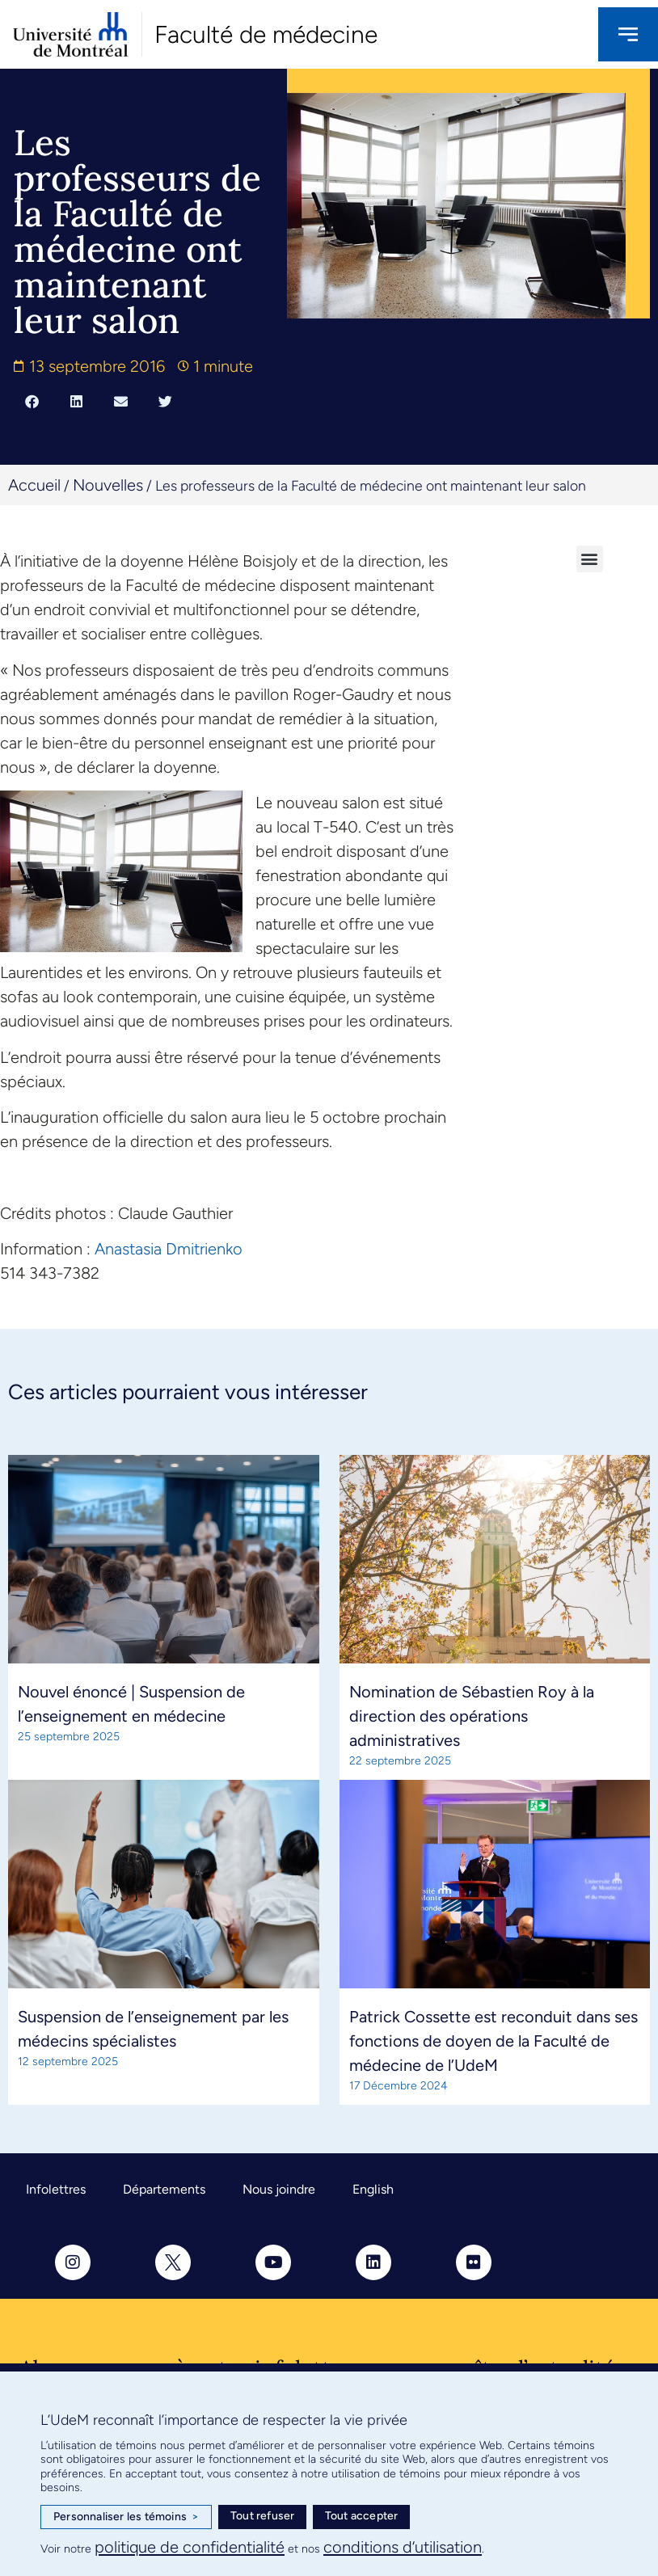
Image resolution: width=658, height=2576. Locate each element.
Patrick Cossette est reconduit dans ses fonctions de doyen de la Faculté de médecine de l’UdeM (493, 2041)
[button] (32, 401)
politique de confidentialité (190, 2547)
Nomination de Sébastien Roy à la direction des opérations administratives (471, 1716)
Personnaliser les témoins (126, 2517)
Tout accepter (362, 2516)
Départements (164, 2189)
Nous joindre (279, 2189)
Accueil (34, 485)
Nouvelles (108, 485)
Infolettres (56, 2189)
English (373, 2189)
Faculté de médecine (266, 34)
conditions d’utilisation (402, 2547)
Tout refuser (262, 2516)
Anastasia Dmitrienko (169, 1248)
